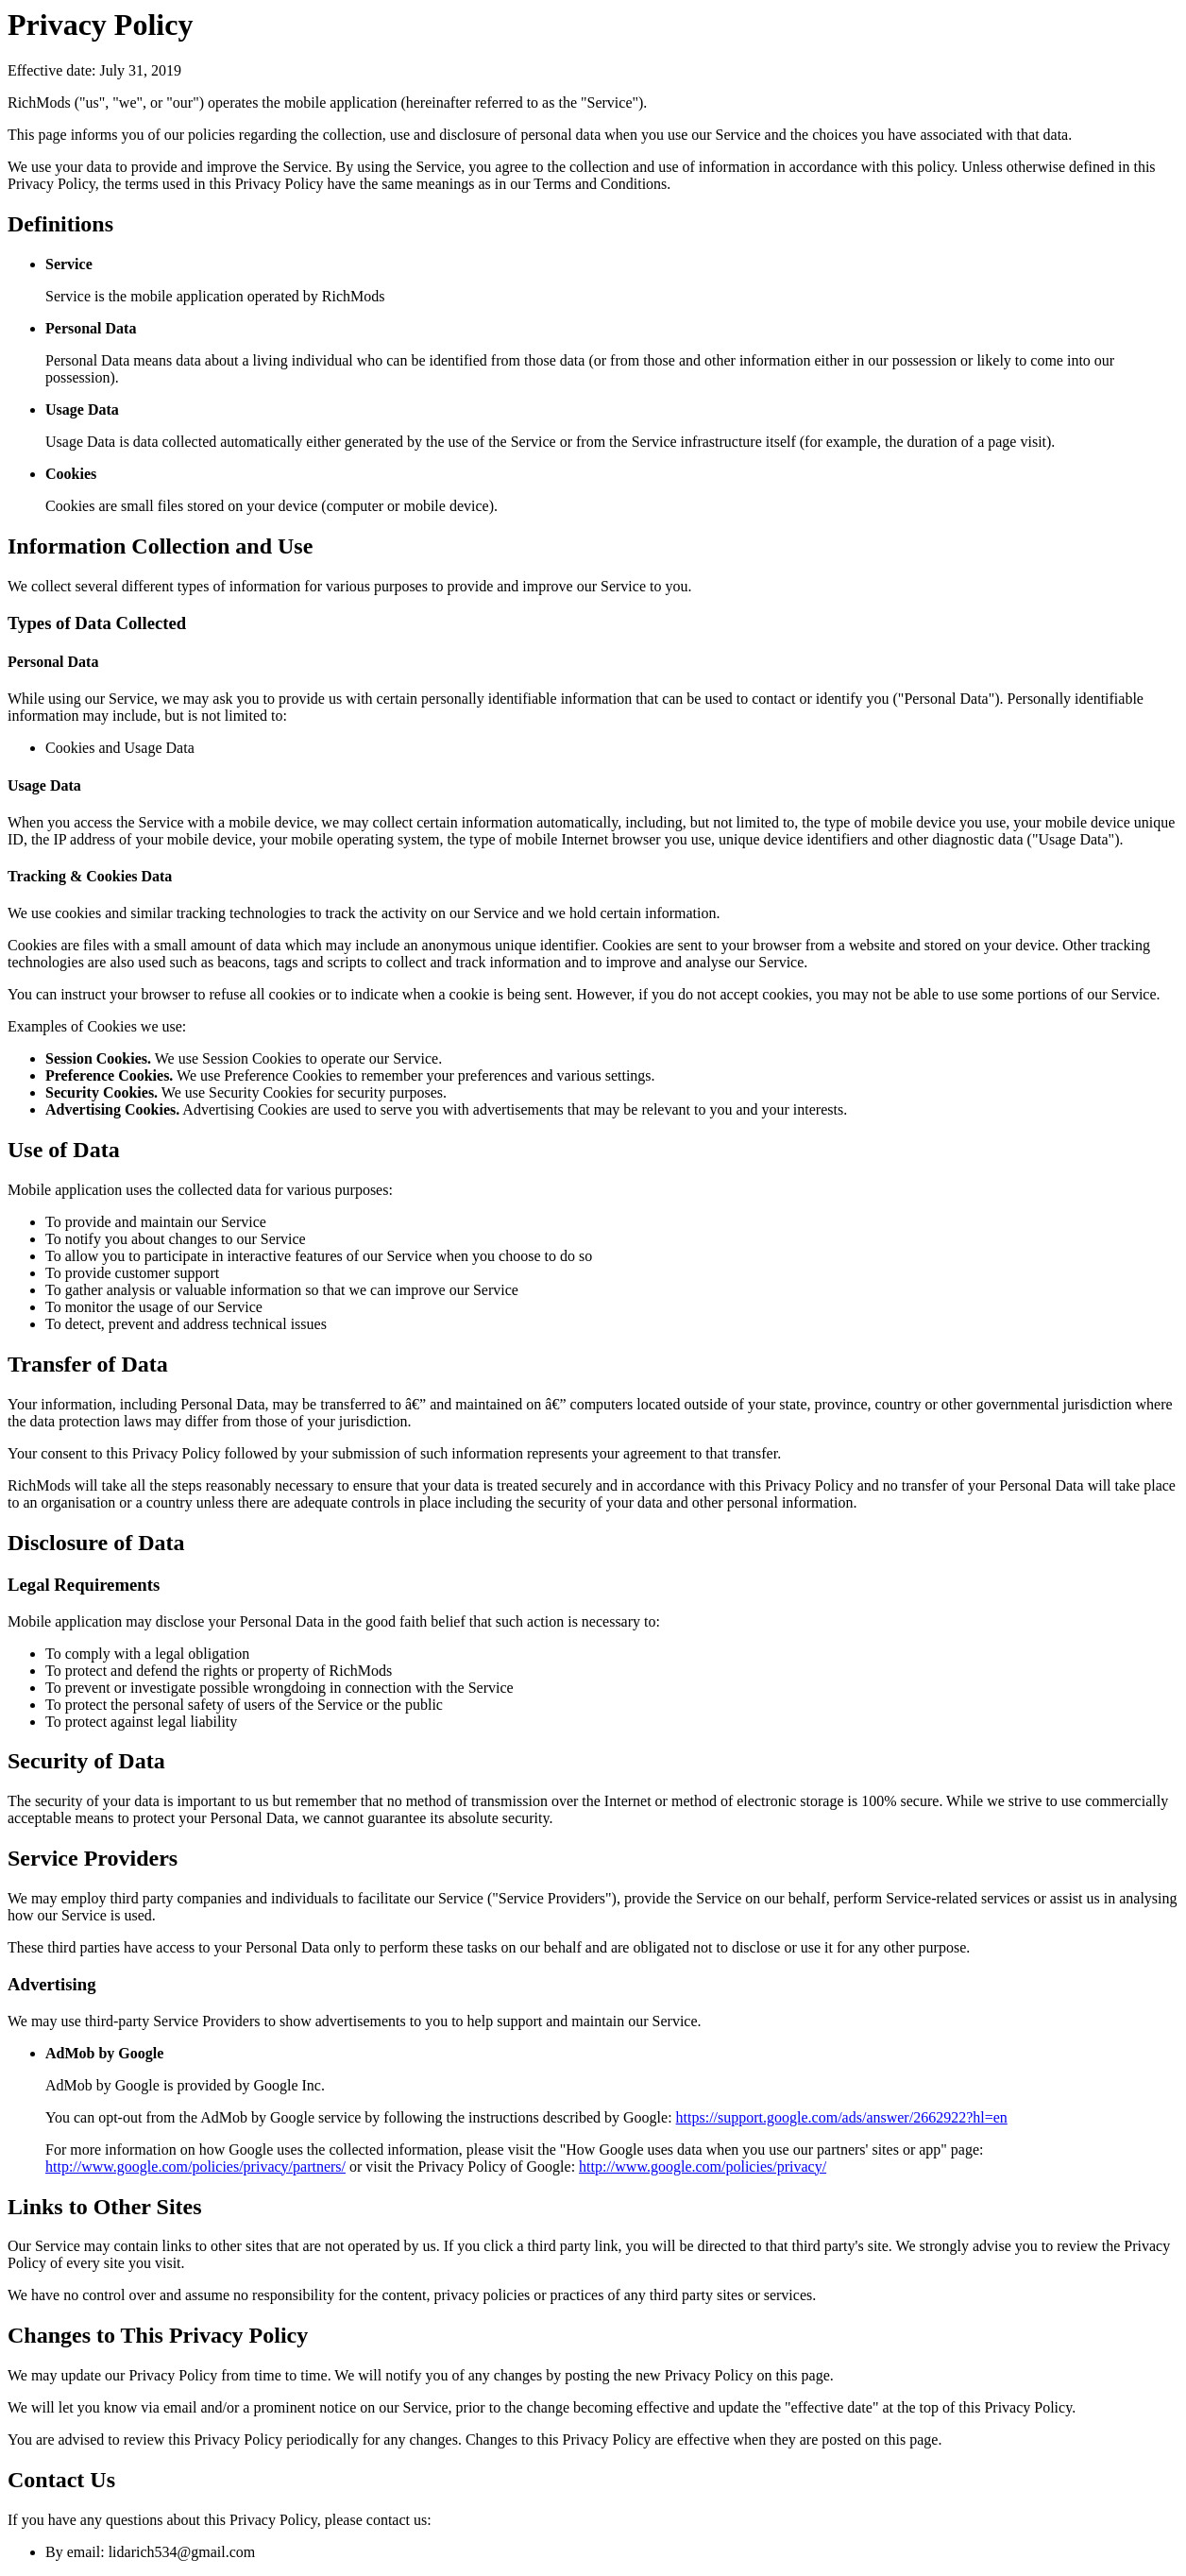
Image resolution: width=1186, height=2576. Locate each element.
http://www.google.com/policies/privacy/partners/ (195, 2166)
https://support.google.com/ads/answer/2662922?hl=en (842, 2117)
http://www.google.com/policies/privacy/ (702, 2166)
